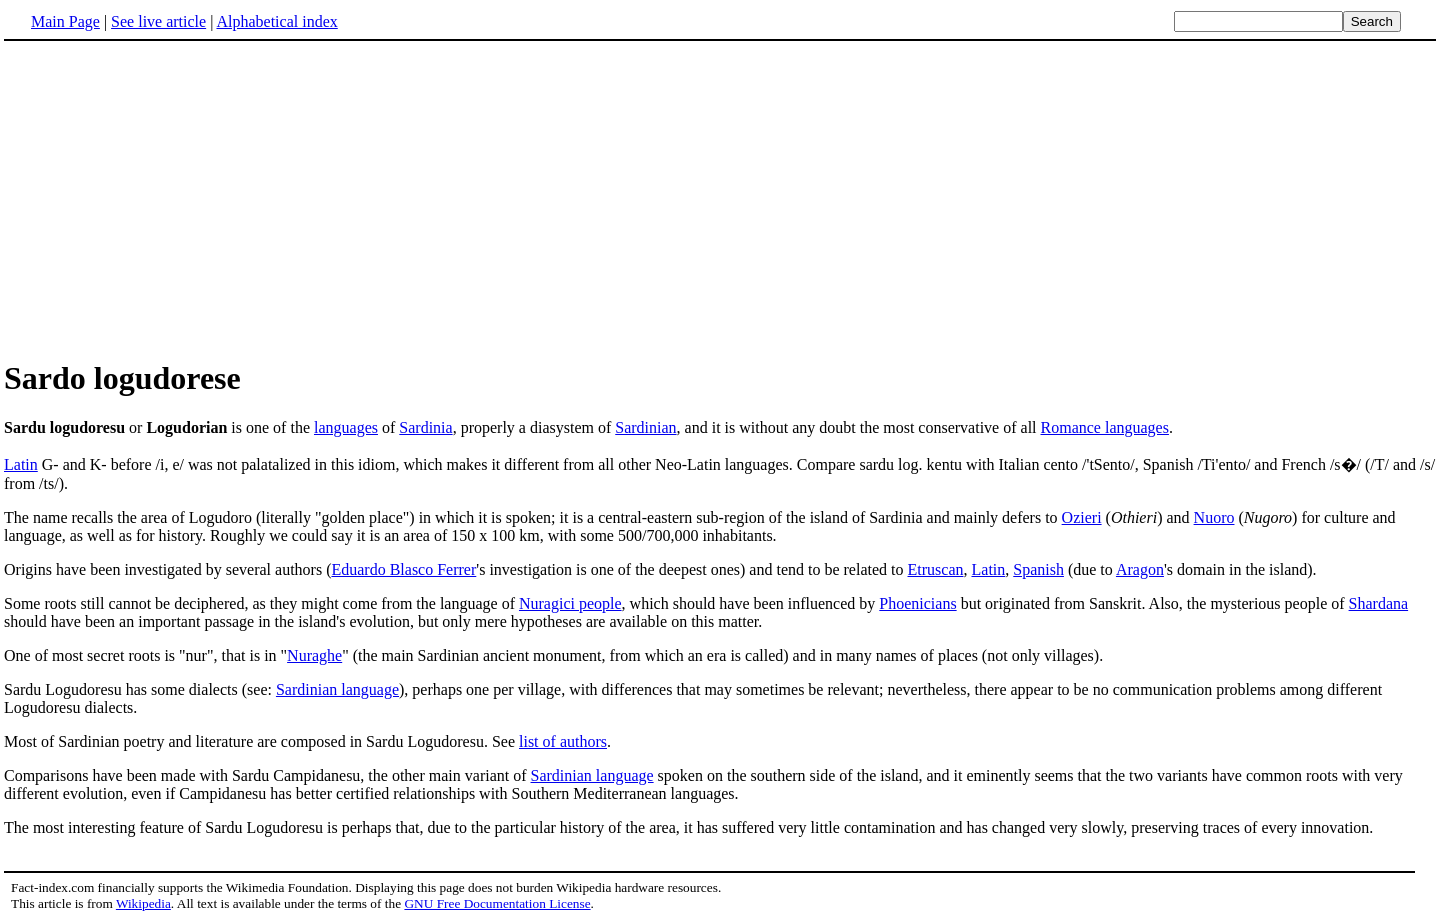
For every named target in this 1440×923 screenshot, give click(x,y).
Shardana (1379, 603)
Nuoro (1214, 517)
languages (346, 427)
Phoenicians (917, 603)
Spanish (1038, 569)
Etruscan (936, 569)
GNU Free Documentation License (497, 903)
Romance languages (1105, 427)
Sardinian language (337, 689)
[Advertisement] (172, 199)
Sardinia (425, 427)
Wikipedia (143, 903)
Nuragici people (570, 603)
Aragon (1140, 569)
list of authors (563, 741)
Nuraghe (314, 655)
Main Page (65, 21)
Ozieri (1082, 517)
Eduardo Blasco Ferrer (403, 569)
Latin (21, 464)
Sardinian (645, 427)
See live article (158, 21)
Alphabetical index (276, 21)
